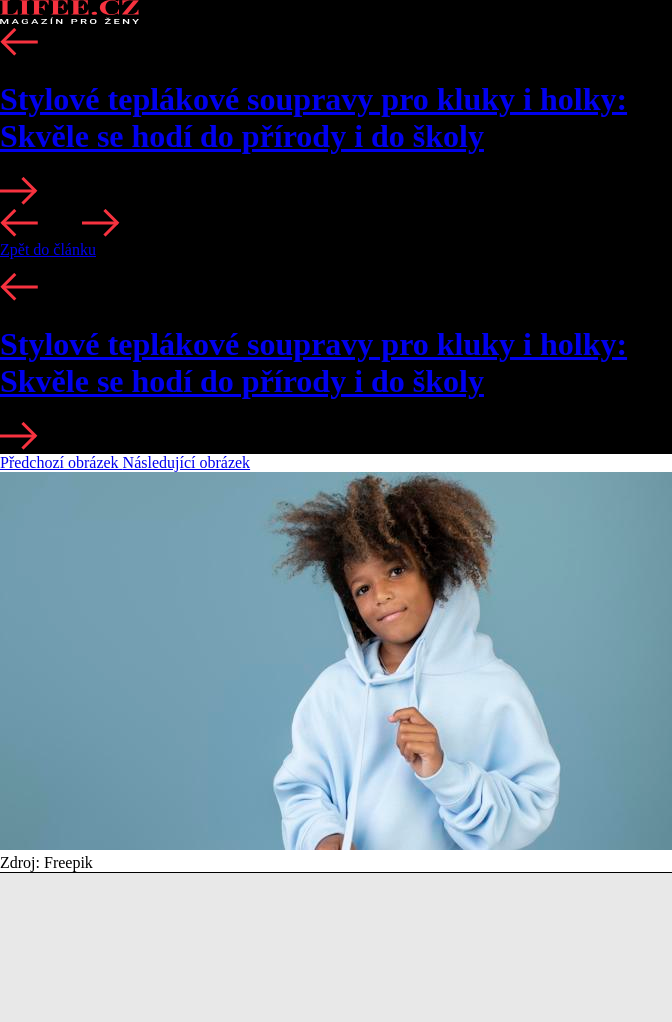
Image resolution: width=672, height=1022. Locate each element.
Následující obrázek (187, 462)
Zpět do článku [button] (48, 249)
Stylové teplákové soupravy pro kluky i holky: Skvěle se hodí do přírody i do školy (313, 117)
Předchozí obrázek (61, 462)
